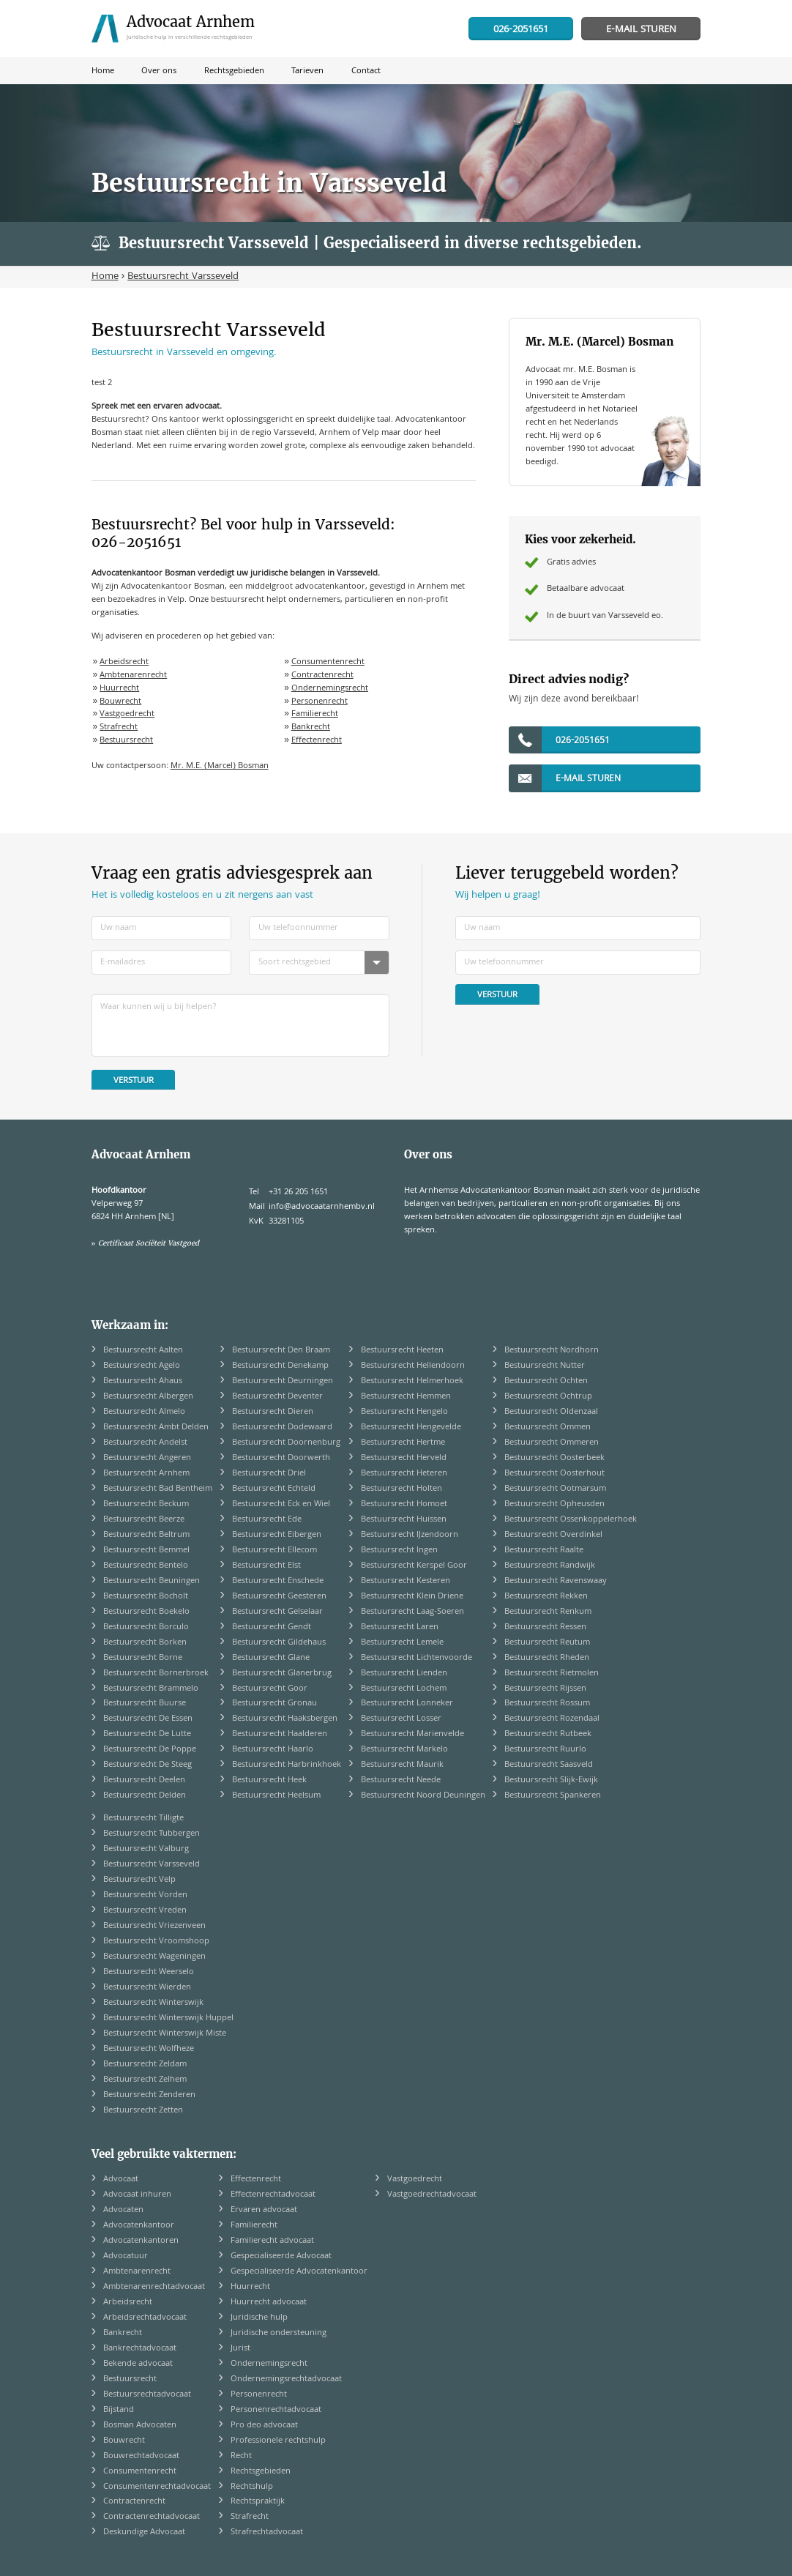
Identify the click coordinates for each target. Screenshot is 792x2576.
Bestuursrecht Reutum (547, 1643)
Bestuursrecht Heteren (404, 1474)
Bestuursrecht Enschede (278, 1581)
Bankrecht (310, 727)
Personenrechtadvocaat (276, 2410)
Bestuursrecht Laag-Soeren (412, 1612)
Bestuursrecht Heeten (402, 1351)
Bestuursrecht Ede (267, 1520)
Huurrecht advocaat (269, 2302)
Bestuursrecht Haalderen (279, 1734)
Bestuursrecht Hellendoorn (413, 1366)
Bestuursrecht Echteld (273, 1489)
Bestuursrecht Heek (269, 1780)
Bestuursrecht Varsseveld (151, 1865)
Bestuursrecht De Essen (148, 1719)
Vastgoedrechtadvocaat (432, 2195)
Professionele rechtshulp (278, 2441)
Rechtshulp (252, 2487)
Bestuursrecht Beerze (143, 1520)
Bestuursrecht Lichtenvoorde (416, 1658)
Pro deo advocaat (264, 2425)
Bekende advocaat (138, 2364)
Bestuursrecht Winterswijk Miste (164, 2034)
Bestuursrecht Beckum (146, 1504)
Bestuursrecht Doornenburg (286, 1443)
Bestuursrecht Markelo (404, 1750)
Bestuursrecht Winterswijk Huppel (168, 2018)
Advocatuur (125, 2256)
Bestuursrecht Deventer (277, 1397)
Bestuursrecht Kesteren (405, 1581)
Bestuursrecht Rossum (547, 1703)
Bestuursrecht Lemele (402, 1643)
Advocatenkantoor (138, 2226)
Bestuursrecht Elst (266, 1566)
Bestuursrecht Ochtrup (548, 1397)
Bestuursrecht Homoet (404, 1504)
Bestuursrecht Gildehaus (279, 1643)
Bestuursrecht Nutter (544, 1366)
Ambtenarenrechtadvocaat (154, 2287)
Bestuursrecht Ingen (399, 1550)
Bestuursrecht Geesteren (279, 1597)
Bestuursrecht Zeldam (145, 2064)
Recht (241, 2456)
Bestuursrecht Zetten (143, 2111)
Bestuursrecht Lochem (404, 1689)
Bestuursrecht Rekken (546, 1597)
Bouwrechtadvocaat (141, 2456)
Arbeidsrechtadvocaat (145, 2318)
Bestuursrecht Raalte (543, 1550)
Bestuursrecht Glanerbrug (282, 1673)
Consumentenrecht (328, 662)
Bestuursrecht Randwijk (549, 1566)
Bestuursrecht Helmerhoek (412, 1381)
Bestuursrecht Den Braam (281, 1351)
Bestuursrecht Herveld (404, 1458)
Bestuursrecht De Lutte (147, 1734)
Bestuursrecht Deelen (144, 1780)
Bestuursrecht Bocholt (145, 1597)
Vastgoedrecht (127, 714)
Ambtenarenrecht (133, 675)
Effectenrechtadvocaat (273, 2195)
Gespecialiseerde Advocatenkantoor (299, 2272)
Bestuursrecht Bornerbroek (156, 1673)
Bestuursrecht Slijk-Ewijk (551, 1780)
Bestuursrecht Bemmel (146, 1550)
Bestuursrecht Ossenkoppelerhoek (570, 1520)
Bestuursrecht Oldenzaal (551, 1412)
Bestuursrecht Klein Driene (412, 1597)
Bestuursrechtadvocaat (147, 2395)
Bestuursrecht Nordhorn (551, 1351)
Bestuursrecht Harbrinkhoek (286, 1765)
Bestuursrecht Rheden (546, 1658)
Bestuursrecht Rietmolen (551, 1673)
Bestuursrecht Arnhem (146, 1474)
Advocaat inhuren (137, 2195)
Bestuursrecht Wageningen (154, 1957)
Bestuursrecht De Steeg (147, 1765)
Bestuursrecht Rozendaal (551, 1719)
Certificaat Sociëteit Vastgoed (148, 1243)
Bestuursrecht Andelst (145, 1443)
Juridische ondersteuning (278, 2333)
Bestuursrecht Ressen (545, 1627)
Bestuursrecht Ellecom (274, 1550)
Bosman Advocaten (139, 2425)
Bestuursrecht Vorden (145, 1895)
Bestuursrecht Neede (401, 1780)
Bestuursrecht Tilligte (143, 1818)
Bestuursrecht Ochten (546, 1381)
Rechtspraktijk (258, 2502)
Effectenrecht (316, 741)
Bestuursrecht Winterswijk (153, 2003)
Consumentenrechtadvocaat (157, 2487)
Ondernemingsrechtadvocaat (286, 2379)
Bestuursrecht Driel (269, 1474)
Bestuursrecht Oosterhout (554, 1474)
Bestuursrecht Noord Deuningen (423, 1796)
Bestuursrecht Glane (271, 1658)
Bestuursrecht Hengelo (404, 1412)
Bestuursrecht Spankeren (552, 1796)
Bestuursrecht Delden (144, 1796)
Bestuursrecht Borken (145, 1643)
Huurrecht (119, 689)
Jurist (240, 2349)
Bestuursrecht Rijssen (545, 1689)
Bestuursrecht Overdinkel (553, 1535)
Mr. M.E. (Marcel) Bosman (220, 766)
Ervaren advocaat (264, 2210)
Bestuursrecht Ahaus (142, 1381)
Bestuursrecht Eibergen (276, 1535)
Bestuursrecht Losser (401, 1719)
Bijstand (118, 2410)
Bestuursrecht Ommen (547, 1427)
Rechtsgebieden (261, 2472)
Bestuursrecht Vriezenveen (154, 1926)
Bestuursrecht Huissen (404, 1520)
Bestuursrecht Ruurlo (545, 1750)
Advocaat (120, 2179)
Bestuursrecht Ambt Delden (156, 1427)
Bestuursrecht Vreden (145, 1911)
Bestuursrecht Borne (142, 1658)
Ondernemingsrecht (329, 689)
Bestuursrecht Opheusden (554, 1504)
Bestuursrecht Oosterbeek (554, 1458)
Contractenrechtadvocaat (151, 2517)
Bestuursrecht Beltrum (146, 1535)
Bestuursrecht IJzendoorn (409, 1535)
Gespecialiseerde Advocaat (281, 2256)
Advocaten (123, 2210)
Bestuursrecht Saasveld (548, 1765)
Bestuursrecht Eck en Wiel (281, 1504)
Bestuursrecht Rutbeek (547, 1734)
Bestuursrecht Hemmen (406, 1397)
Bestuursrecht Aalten (143, 1351)
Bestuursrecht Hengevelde (411, 1427)
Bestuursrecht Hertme (403, 1443)
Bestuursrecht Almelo (144, 1412)
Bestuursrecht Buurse (144, 1703)
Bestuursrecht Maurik (402, 1765)
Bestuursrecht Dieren (272, 1412)
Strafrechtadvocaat (267, 2532)
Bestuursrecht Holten (401, 1489)
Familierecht (314, 714)
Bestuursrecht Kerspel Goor (414, 1566)
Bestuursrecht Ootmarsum (555, 1489)
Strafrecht (119, 727)
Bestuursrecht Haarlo (272, 1750)
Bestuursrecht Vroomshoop (156, 1941)
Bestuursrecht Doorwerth (281, 1458)
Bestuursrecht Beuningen (151, 1581)
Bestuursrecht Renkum (547, 1612)
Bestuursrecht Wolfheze (148, 2049)
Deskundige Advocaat (144, 2532)
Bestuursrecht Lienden (404, 1673)
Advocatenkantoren (141, 2241)
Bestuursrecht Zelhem (145, 2080)
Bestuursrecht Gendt (271, 1627)
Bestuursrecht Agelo (141, 1366)
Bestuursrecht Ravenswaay (555, 1581)
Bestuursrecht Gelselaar (277, 1612)
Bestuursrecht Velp (139, 1880)
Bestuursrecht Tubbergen (151, 1834)
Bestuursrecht (126, 741)
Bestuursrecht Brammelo (150, 1689)
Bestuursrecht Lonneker (407, 1703)
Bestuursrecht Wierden (147, 1988)
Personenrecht (319, 702)
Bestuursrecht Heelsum (276, 1796)
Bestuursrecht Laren (399, 1627)
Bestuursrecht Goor (269, 1689)
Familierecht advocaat (272, 2241)
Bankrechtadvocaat (139, 2349)
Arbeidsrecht (124, 662)
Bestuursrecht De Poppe (149, 1750)
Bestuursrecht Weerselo (148, 1972)
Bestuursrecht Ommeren (551, 1443)
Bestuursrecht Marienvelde (412, 1734)
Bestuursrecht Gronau (274, 1703)
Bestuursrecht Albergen (148, 1397)
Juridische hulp (259, 2318)
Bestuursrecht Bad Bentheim (157, 1489)
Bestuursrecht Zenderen (149, 2095)
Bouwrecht (120, 702)
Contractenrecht (322, 675)
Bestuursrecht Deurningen (282, 1381)
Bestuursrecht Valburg (146, 1849)
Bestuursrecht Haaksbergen (284, 1719)
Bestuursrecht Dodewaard (282, 1427)
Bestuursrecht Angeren (147, 1458)
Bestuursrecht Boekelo (146, 1612)
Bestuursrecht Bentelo (145, 1566)
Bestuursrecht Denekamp (280, 1366)
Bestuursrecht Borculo (146, 1627)
